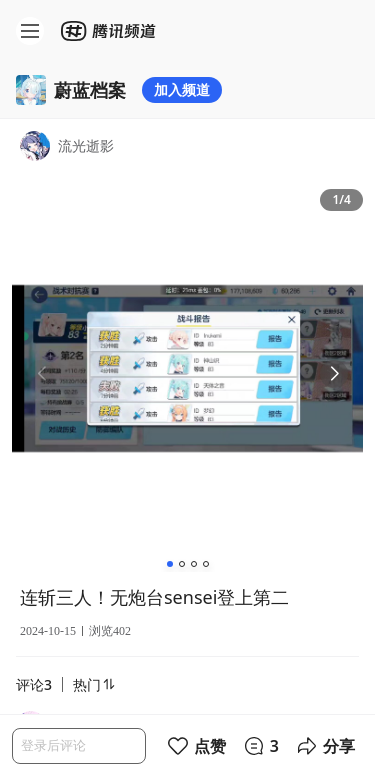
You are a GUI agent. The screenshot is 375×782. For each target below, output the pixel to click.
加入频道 (182, 89)
